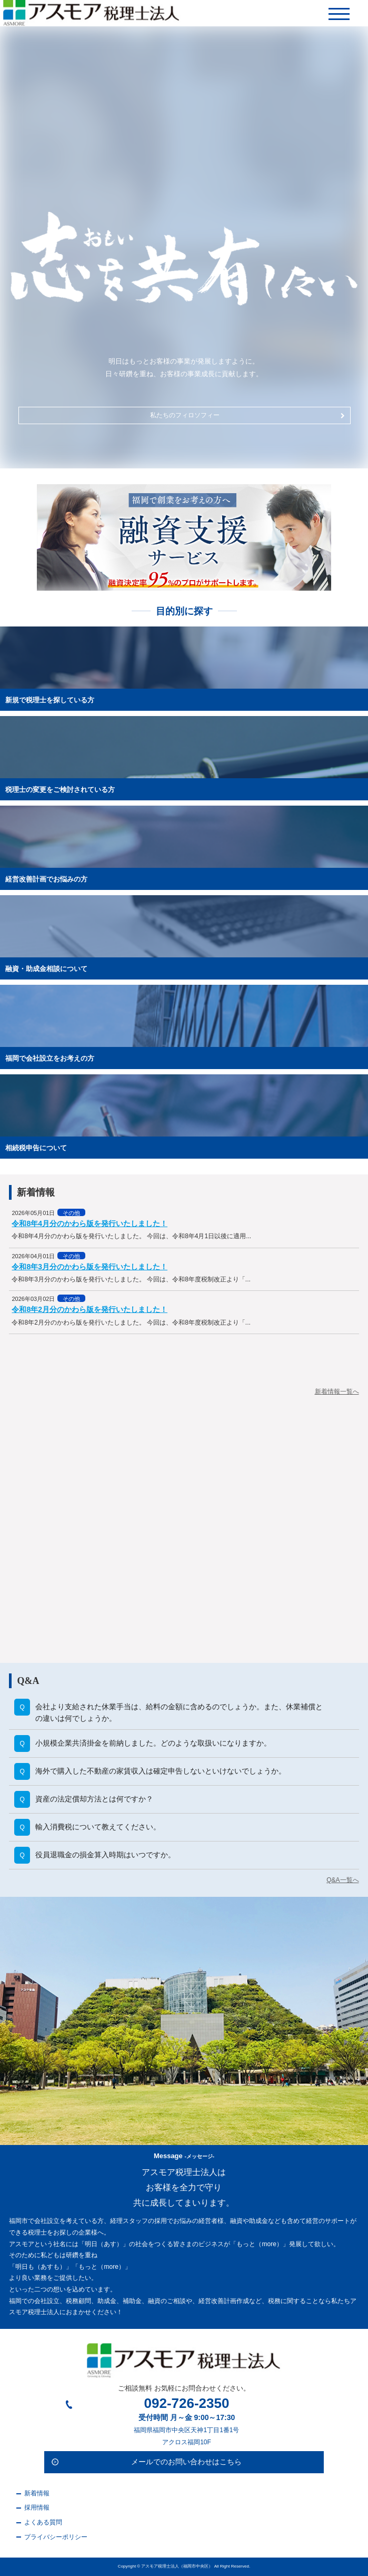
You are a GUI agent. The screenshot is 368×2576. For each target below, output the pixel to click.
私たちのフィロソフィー (247, 415)
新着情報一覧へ (337, 1391)
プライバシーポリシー (55, 2537)
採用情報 (36, 2507)
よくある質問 (43, 2522)
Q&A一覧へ (342, 1880)
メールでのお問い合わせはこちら (186, 2461)
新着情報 (36, 2493)
